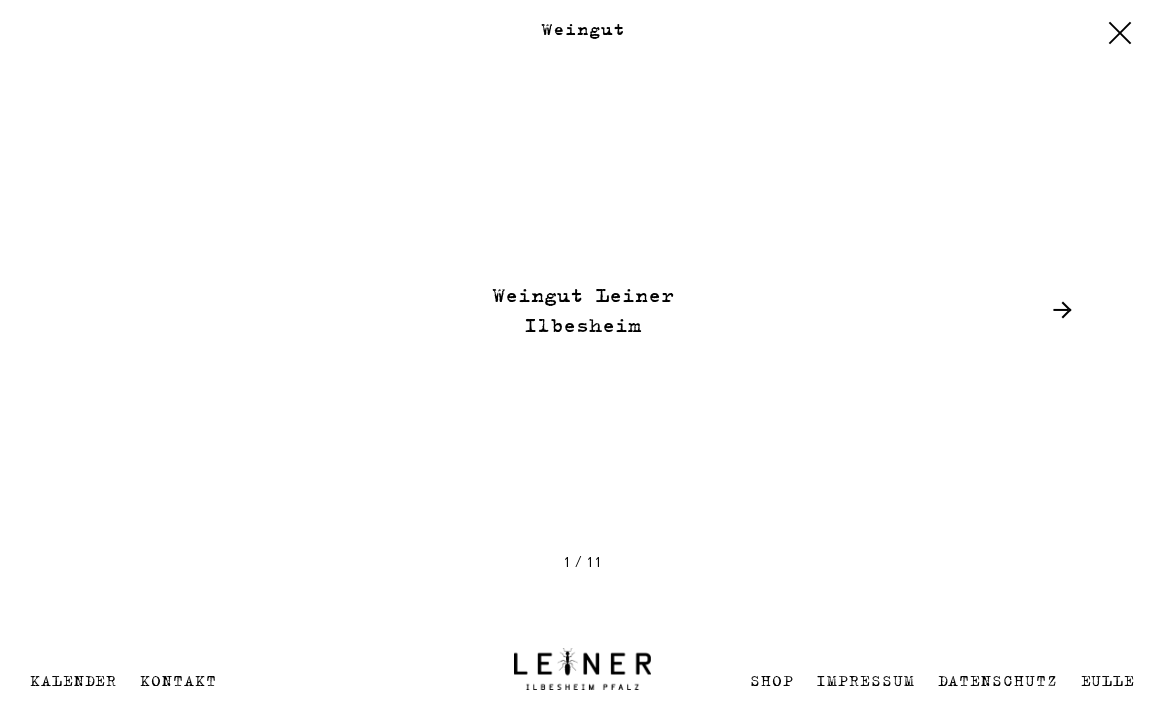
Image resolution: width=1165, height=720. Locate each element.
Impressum (865, 680)
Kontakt (178, 680)
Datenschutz (998, 680)
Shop (772, 680)
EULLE (1108, 680)
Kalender (73, 680)
